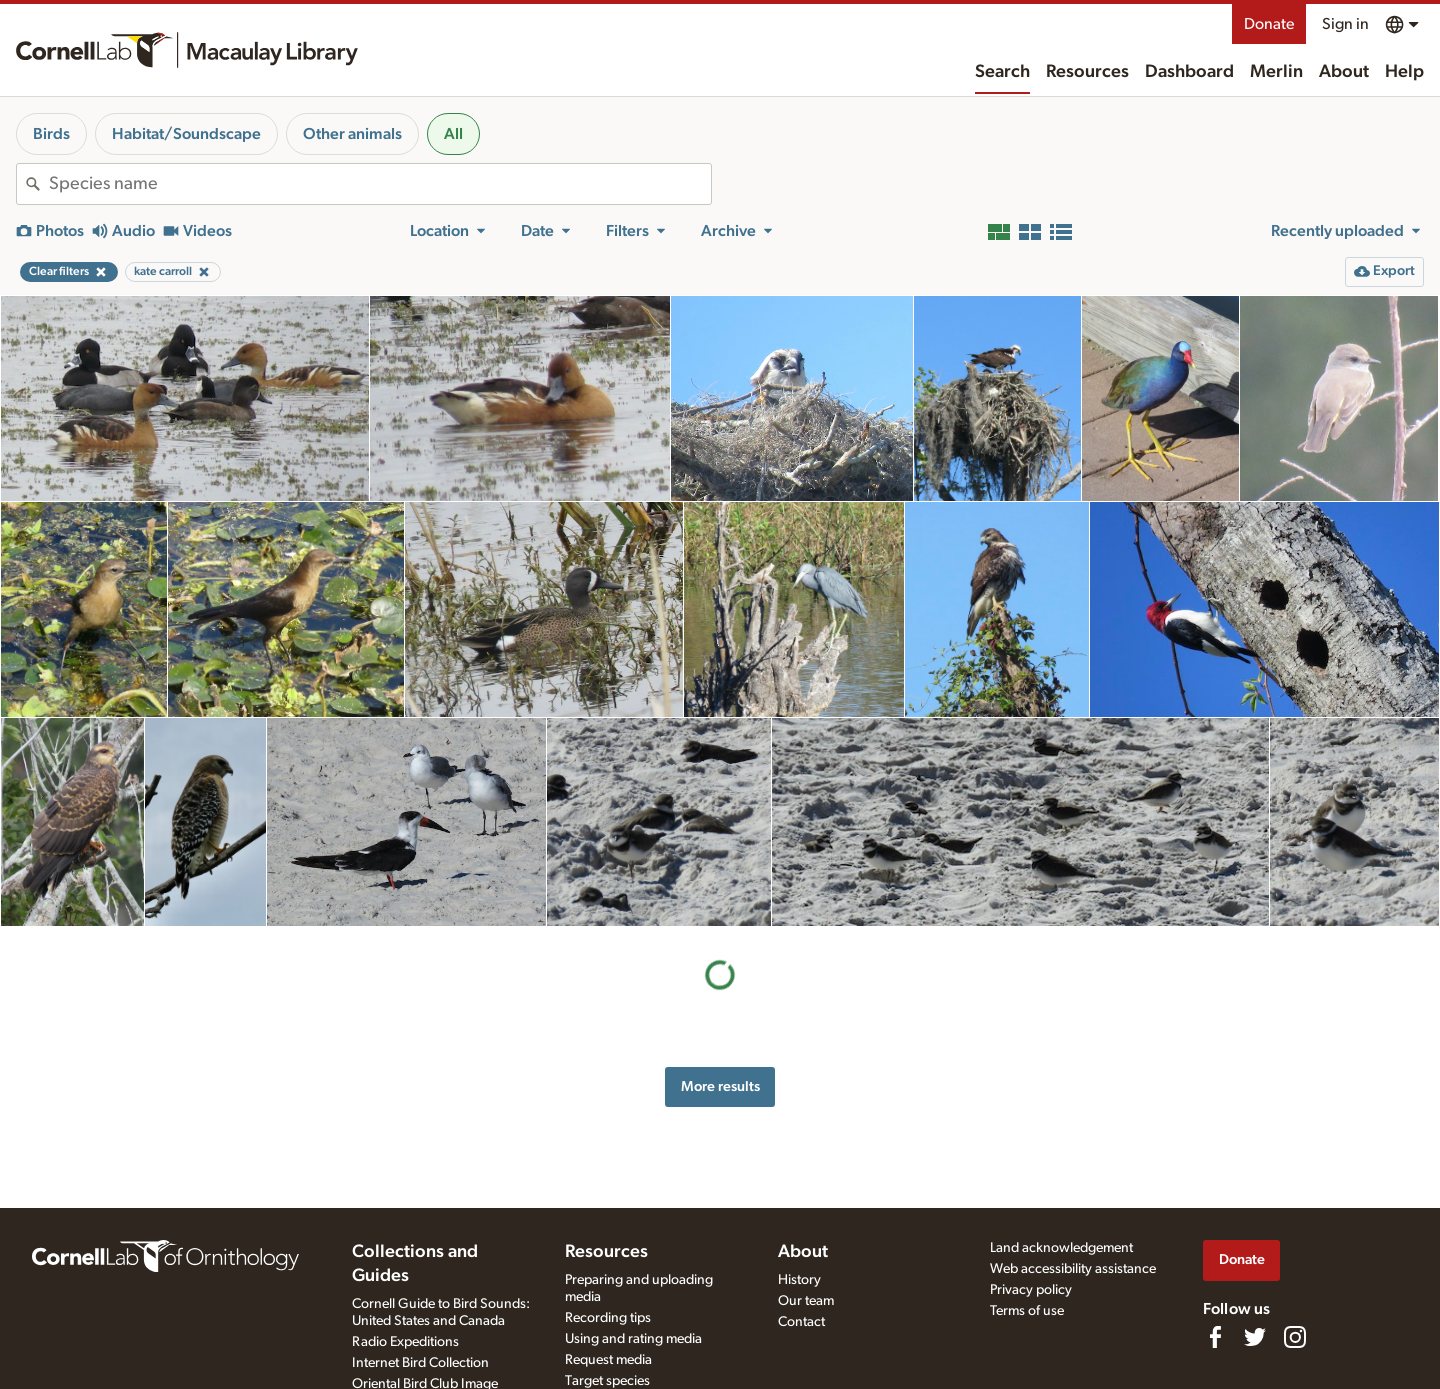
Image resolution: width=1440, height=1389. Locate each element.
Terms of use (1027, 1311)
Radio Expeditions (405, 1342)
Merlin (1276, 72)
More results (720, 1086)
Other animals (352, 134)
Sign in (1345, 24)
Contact (801, 1322)
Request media (608, 1360)
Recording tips (608, 1318)
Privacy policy (1031, 1290)
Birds (51, 134)
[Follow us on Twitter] (1255, 1337)
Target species (607, 1381)
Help (1404, 72)
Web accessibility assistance (1073, 1269)
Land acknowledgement (1061, 1248)
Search (1002, 72)
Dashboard (1189, 72)
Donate (1269, 24)
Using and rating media (633, 1339)
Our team (806, 1301)
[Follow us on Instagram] (1295, 1337)
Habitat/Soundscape (186, 134)
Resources (1087, 72)
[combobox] (380, 184)
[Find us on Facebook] (1215, 1337)
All (453, 134)
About (1344, 72)
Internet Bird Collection (420, 1363)
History (799, 1280)
